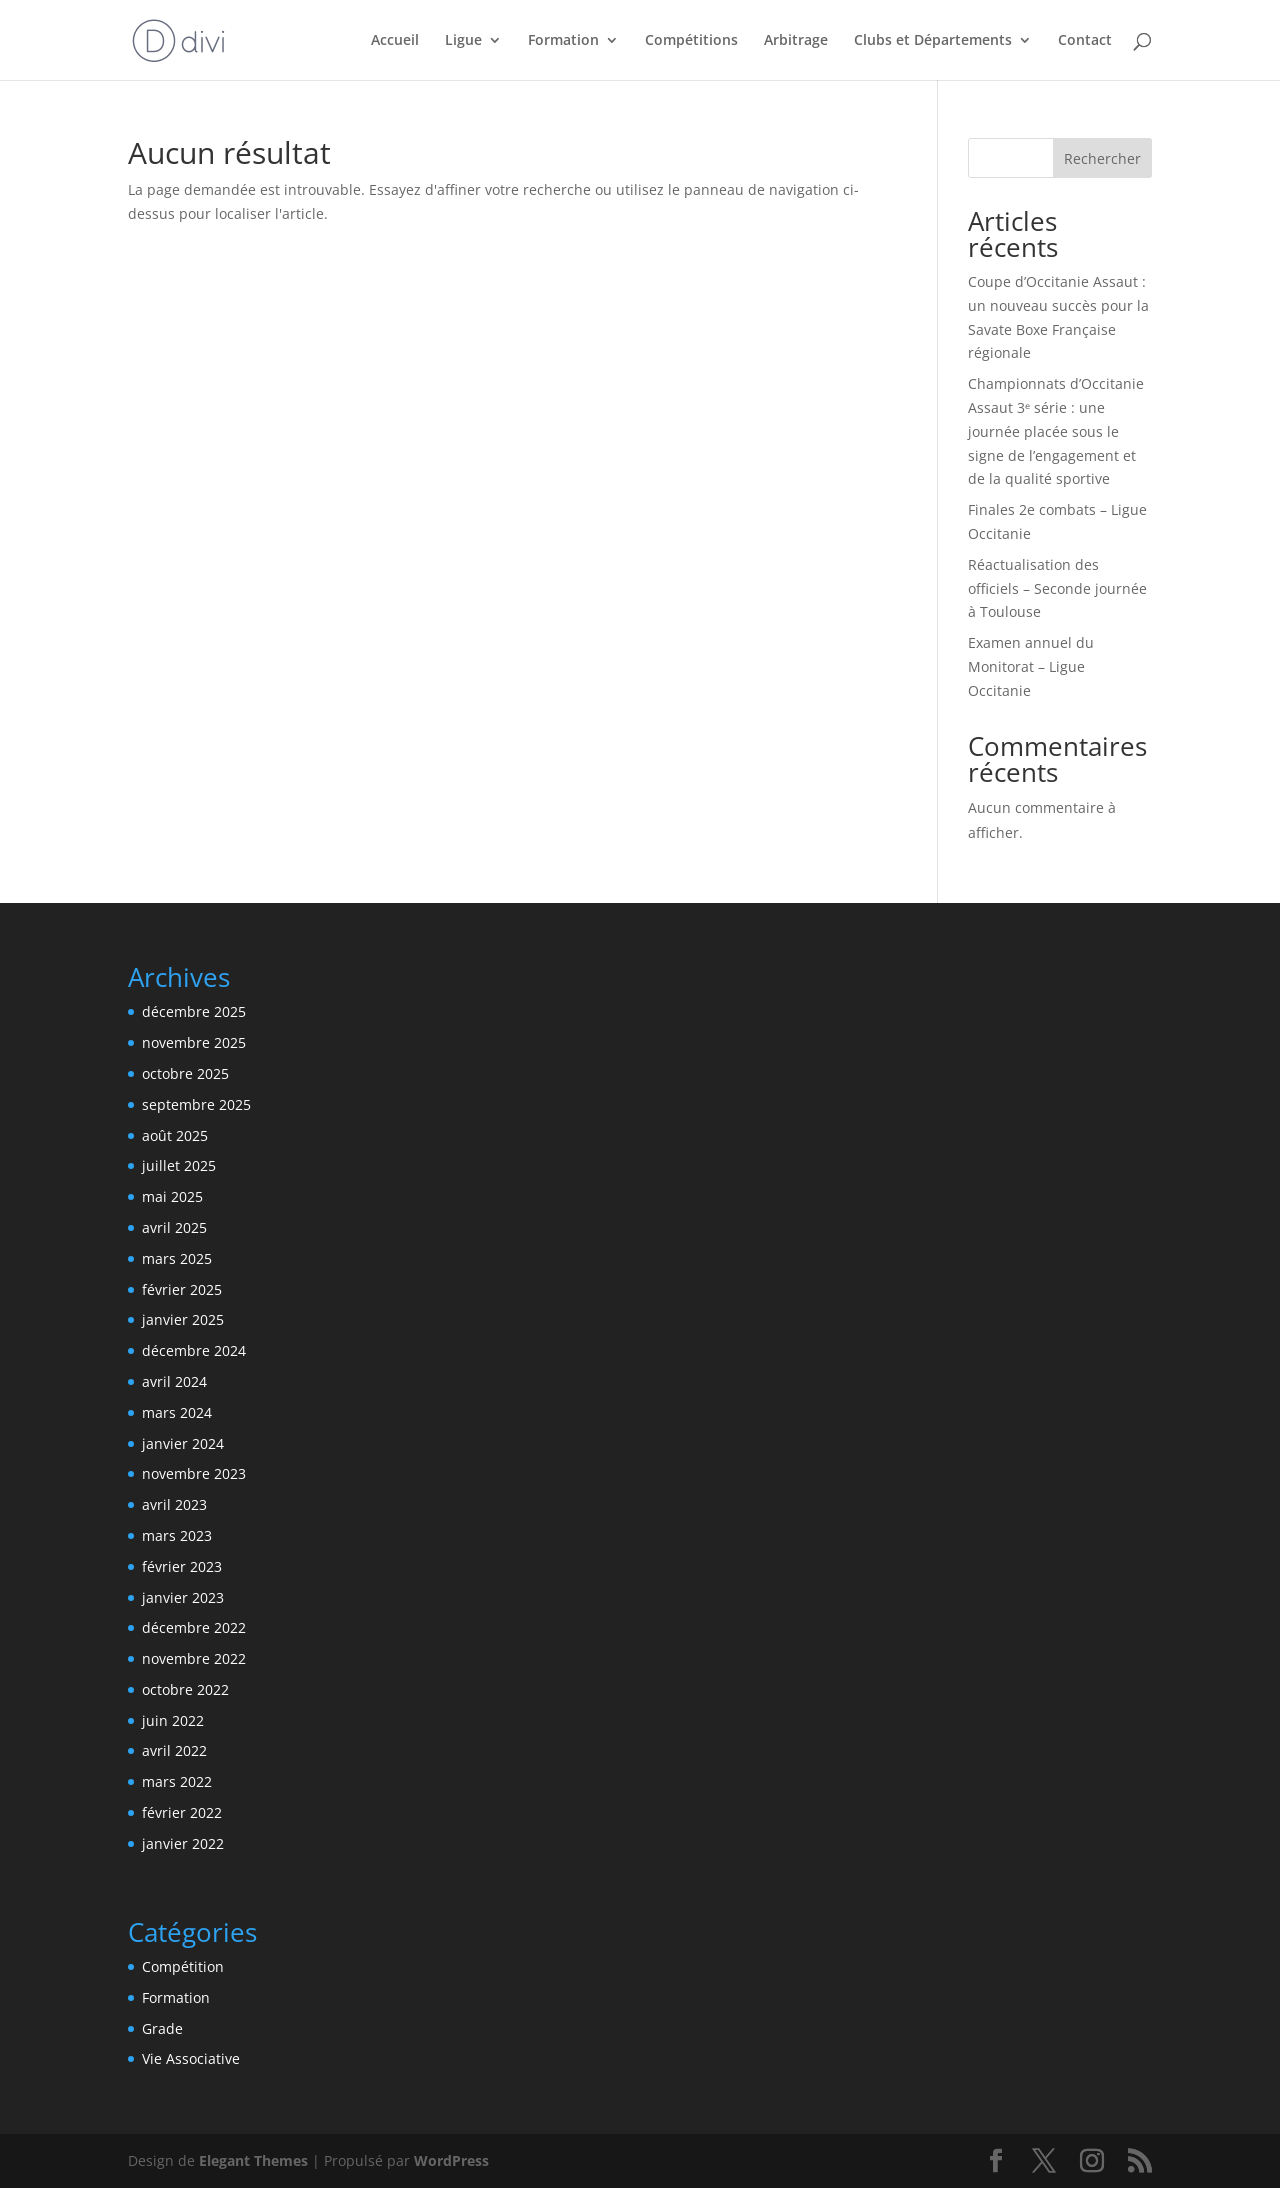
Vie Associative (191, 2058)
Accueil (395, 41)
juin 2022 (173, 1720)
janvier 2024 (183, 1443)
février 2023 (182, 1566)
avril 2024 (174, 1381)
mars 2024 (177, 1412)
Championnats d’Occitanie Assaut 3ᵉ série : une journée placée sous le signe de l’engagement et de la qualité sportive (1056, 431)
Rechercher (1102, 158)
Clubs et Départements (933, 41)
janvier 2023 (183, 1597)
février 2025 (182, 1289)
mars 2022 (177, 1781)
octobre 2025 (185, 1073)
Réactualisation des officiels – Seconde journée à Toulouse (1057, 588)
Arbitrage (796, 41)
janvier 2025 (183, 1319)
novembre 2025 (194, 1042)
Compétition (183, 1966)
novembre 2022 (194, 1658)
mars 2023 (177, 1535)
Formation (563, 41)
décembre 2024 (194, 1350)
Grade (162, 2028)
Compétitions (691, 41)
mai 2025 (172, 1196)
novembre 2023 (194, 1473)
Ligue (463, 41)
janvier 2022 (183, 1843)
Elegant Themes (253, 2160)
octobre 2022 (185, 1689)
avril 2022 (174, 1750)
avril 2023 (174, 1504)
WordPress (451, 2160)
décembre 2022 (194, 1627)
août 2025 (175, 1135)
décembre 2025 (194, 1011)
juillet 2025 (179, 1165)
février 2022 (182, 1812)
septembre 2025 (196, 1104)
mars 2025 (177, 1258)
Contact (1085, 41)
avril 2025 (174, 1227)
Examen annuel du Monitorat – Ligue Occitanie (1031, 666)
